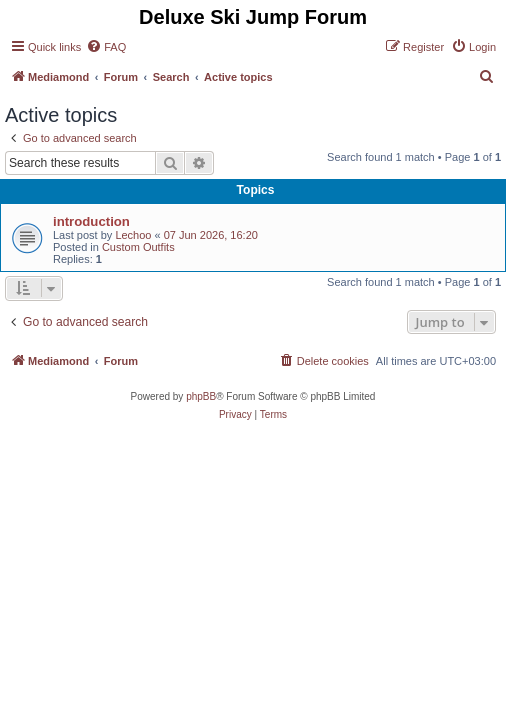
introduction (91, 221)
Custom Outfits (138, 247)
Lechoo (133, 235)
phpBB (201, 396)
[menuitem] (106, 47)
